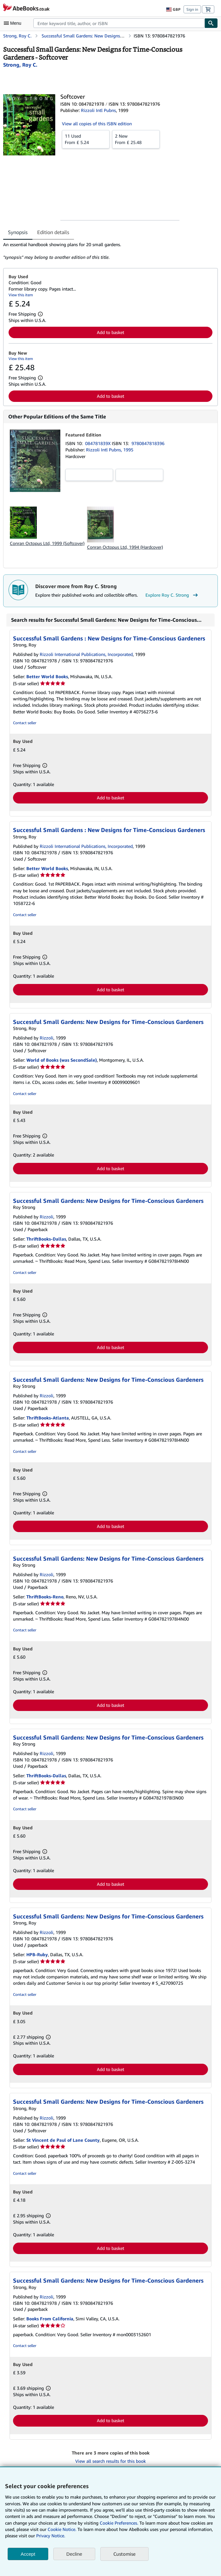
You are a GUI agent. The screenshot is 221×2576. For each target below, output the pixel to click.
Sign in (192, 9)
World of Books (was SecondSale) (61, 1060)
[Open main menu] (14, 23)
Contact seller (24, 722)
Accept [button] (28, 2554)
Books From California (49, 2318)
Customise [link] (124, 2554)
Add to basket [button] (110, 332)
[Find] (211, 23)
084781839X (98, 443)
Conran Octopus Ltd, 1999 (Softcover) (47, 543)
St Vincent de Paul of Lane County (63, 2140)
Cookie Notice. (62, 2529)
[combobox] (118, 23)
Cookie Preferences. (119, 2523)
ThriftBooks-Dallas (46, 1239)
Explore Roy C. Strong (172, 595)
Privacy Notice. (50, 2535)
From (86, 139)
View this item (21, 294)
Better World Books (47, 676)
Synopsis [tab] (18, 232)
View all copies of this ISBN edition (97, 123)
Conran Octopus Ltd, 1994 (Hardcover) (125, 547)
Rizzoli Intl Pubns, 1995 (109, 449)
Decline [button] (74, 2554)
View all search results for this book (110, 2461)
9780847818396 (147, 443)
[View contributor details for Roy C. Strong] (20, 65)
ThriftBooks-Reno (45, 1596)
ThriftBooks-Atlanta (47, 1417)
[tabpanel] (108, 250)
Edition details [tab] (53, 232)
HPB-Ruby (37, 1954)
